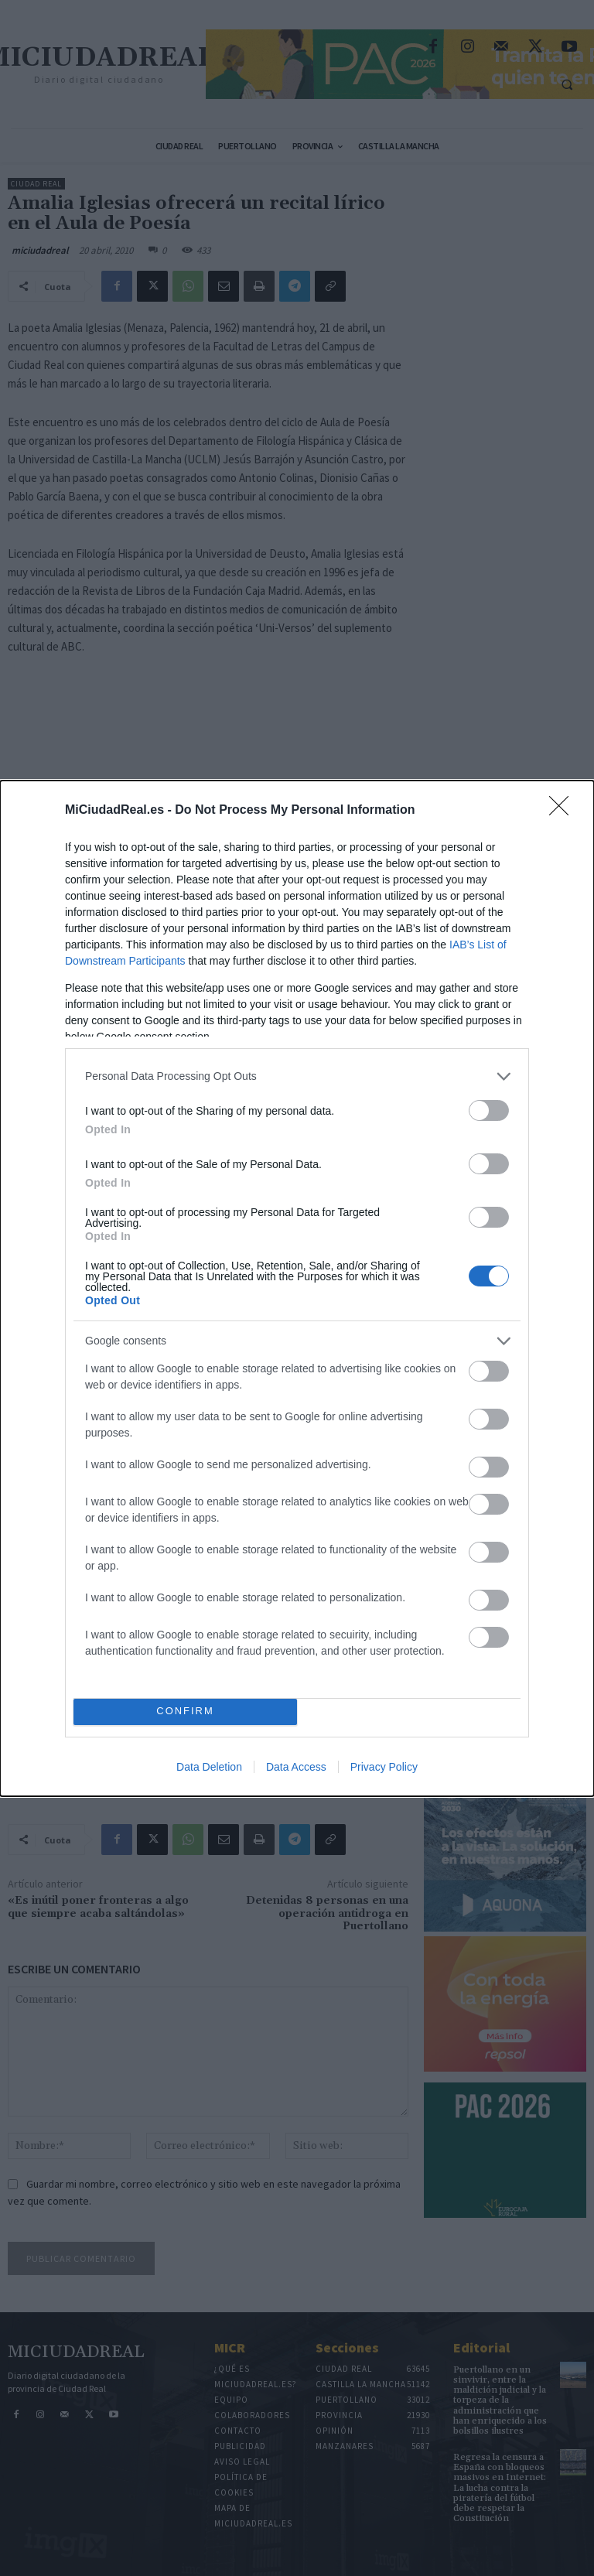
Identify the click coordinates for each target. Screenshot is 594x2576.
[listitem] (297, 1076)
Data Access (296, 1767)
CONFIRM (185, 1711)
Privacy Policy (384, 1767)
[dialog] (297, 1288)
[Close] (564, 810)
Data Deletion (209, 1767)
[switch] (489, 1110)
